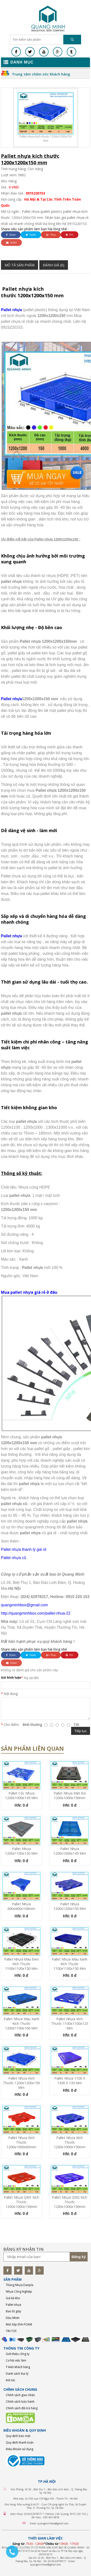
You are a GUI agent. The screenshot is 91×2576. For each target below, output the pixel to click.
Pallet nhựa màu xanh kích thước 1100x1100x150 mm (69, 1964)
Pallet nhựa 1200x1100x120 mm (21, 1851)
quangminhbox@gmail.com (24, 1605)
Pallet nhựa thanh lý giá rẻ (23, 1549)
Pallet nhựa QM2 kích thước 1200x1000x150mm (69, 2202)
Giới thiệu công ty (17, 2354)
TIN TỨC (11, 2331)
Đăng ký (79, 2257)
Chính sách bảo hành (20, 2401)
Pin (69, 234)
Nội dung (11, 1693)
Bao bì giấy (13, 2311)
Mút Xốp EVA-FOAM (19, 2324)
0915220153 (35, 193)
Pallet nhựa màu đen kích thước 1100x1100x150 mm (21, 1964)
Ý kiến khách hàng (18, 2367)
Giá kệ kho (13, 2298)
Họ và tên (31, 1677)
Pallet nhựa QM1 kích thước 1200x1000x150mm (21, 2202)
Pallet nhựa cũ (13, 1558)
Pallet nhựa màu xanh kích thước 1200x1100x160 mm (21, 2023)
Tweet (31, 234)
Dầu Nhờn (12, 2318)
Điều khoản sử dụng (19, 2449)
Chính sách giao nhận (20, 2395)
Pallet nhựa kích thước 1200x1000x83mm (21, 2142)
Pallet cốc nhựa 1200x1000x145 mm (21, 1795)
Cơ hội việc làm (16, 2360)
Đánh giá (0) (53, 265)
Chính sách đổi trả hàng (22, 2408)
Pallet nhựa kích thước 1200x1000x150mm (69, 2142)
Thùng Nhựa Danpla (19, 2285)
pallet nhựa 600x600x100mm (21, 1906)
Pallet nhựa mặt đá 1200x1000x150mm (70, 1795)
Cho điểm (11, 1724)
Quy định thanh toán (19, 2442)
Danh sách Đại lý (17, 2373)
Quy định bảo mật (18, 2436)
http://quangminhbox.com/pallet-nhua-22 (35, 1613)
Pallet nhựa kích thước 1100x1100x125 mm (69, 2023)
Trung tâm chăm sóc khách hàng (41, 74)
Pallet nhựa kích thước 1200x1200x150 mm (21, 2083)
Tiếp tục (80, 1731)
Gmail (11, 242)
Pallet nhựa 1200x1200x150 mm (69, 1906)
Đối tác (10, 2380)
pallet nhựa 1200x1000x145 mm (69, 1851)
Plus (51, 234)
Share (11, 234)
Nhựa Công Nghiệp (19, 2291)
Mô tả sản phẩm (19, 265)
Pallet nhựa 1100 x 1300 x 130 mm (69, 2080)
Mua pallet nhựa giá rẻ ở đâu (29, 1292)
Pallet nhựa (11, 310)
